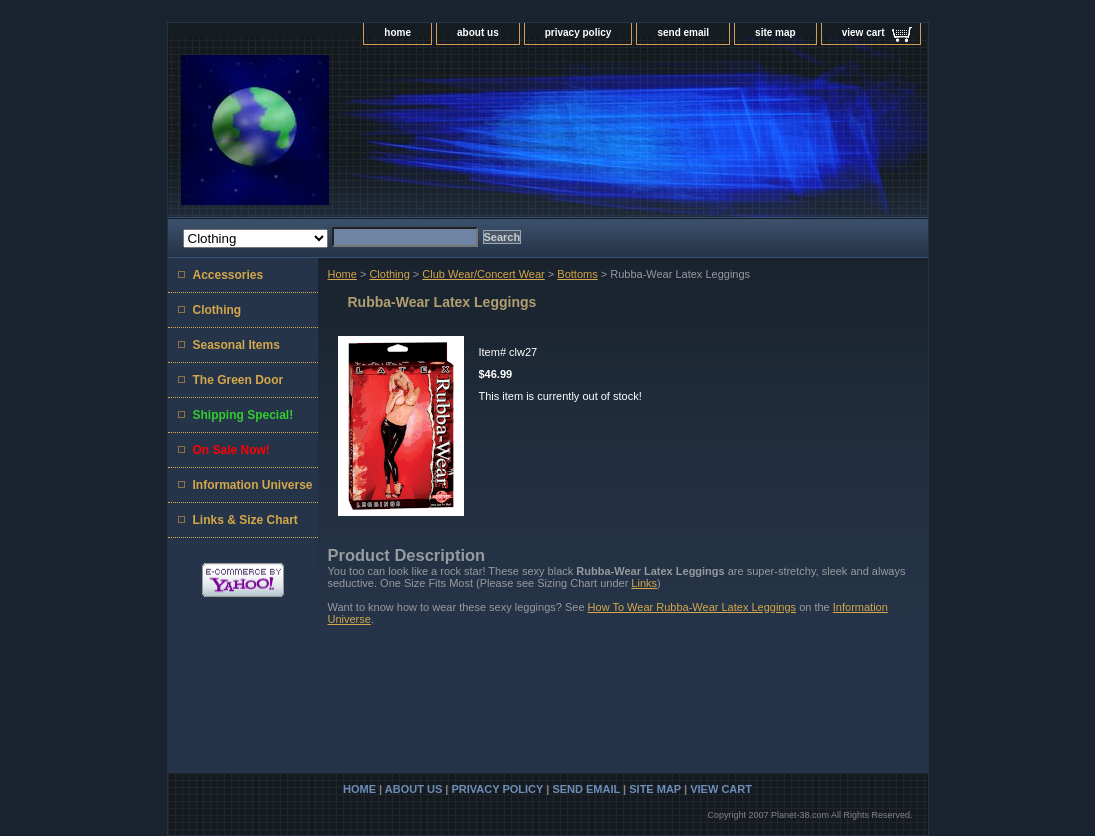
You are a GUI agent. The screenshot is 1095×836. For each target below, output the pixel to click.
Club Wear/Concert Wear (483, 274)
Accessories (228, 275)
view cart (863, 32)
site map (775, 32)
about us (478, 32)
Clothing (389, 274)
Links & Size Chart (245, 520)
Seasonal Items (236, 345)
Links (644, 583)
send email (683, 32)
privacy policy (578, 32)
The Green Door (238, 380)
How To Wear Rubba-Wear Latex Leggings (692, 607)
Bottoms (577, 274)
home (397, 32)
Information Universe (253, 485)
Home (342, 274)
